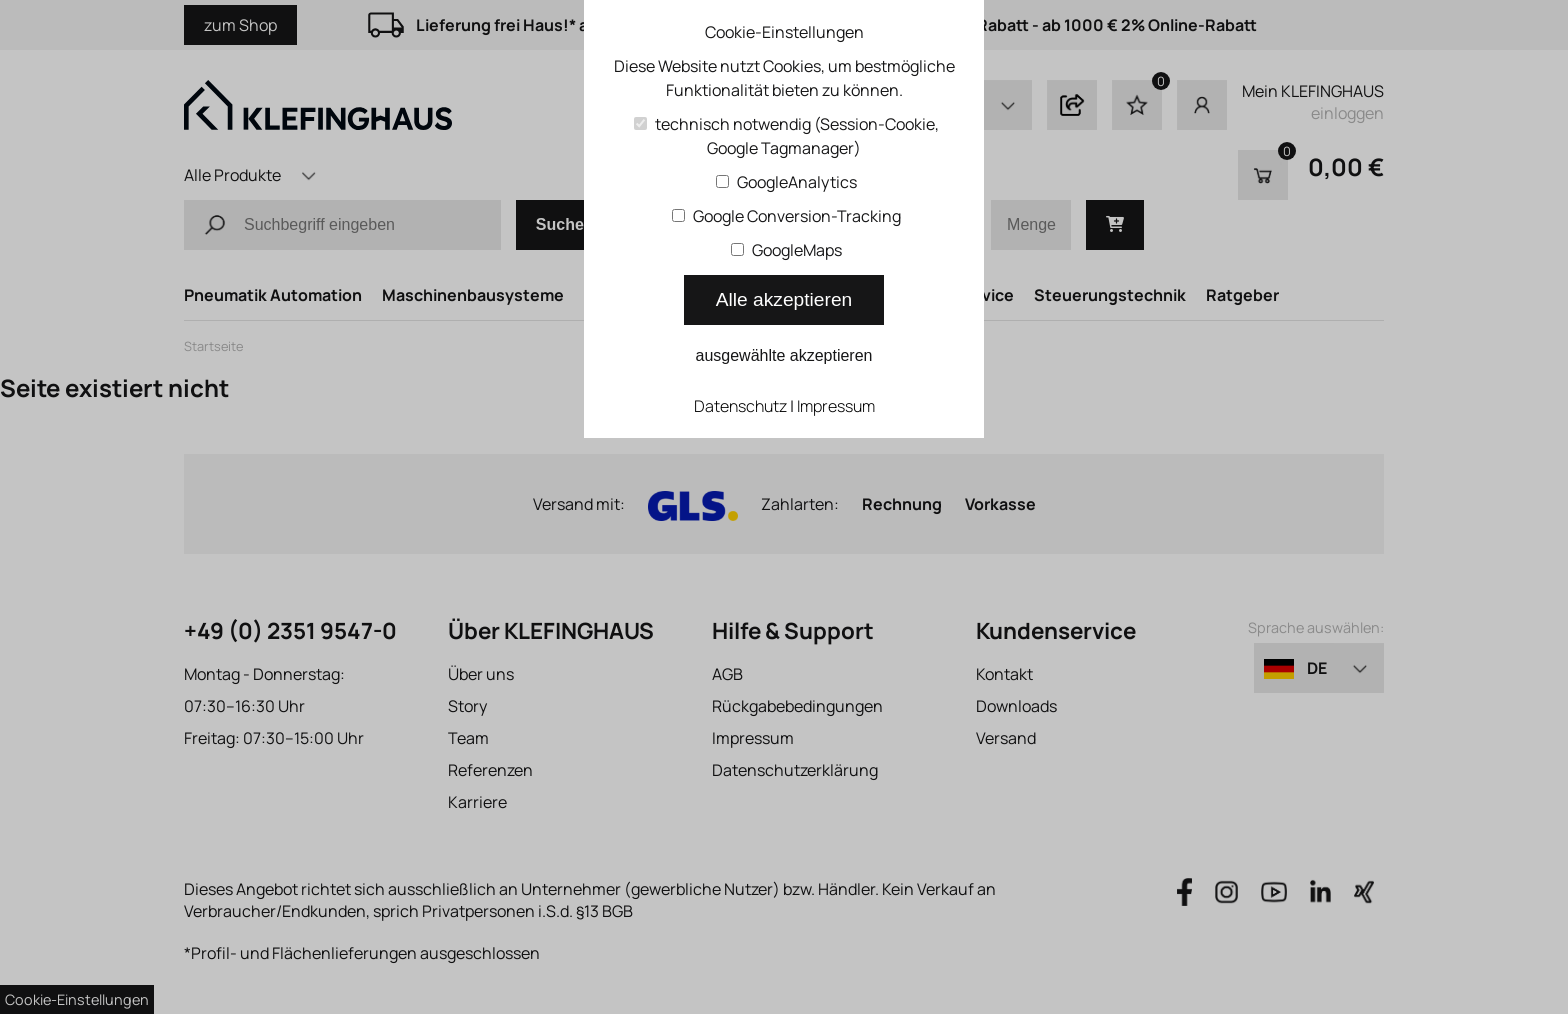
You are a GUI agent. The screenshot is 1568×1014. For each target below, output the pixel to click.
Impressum (836, 406)
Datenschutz (740, 406)
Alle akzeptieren (784, 299)
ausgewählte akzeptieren (783, 355)
